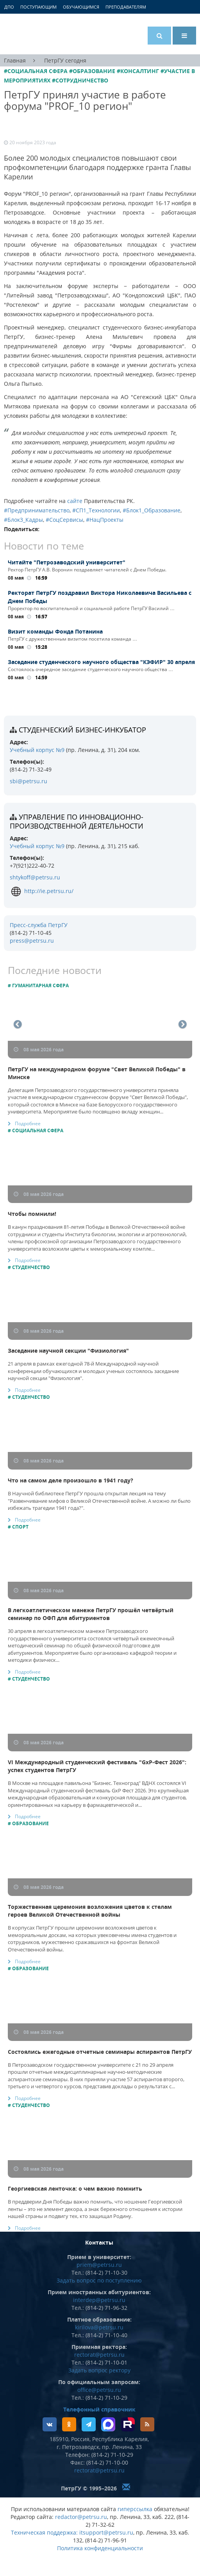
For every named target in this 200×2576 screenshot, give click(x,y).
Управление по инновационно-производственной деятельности (76, 821)
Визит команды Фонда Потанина (55, 631)
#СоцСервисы (64, 519)
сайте (74, 501)
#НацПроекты (104, 519)
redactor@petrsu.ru (81, 2517)
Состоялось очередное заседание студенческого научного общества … (90, 669)
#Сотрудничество (80, 80)
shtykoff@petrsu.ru (35, 877)
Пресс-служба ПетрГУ (39, 925)
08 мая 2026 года (39, 1049)
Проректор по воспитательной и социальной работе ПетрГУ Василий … (91, 608)
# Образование (28, 1823)
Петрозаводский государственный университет (33, 34)
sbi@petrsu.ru (28, 781)
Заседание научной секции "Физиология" (68, 1350)
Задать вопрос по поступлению (99, 2280)
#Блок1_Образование (151, 510)
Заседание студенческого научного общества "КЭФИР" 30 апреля (101, 662)
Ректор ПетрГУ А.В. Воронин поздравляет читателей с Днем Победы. (87, 569)
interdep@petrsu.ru (99, 2300)
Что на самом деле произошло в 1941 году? (70, 1480)
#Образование (92, 71)
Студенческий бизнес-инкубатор (82, 729)
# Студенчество (29, 1267)
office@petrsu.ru (99, 2389)
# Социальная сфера (35, 1130)
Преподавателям (125, 7)
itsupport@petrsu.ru (106, 2532)
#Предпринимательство (37, 510)
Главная (15, 60)
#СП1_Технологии (96, 510)
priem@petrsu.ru (99, 2264)
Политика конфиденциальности (100, 2548)
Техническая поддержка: (44, 2532)
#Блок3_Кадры (23, 519)
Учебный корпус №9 (37, 750)
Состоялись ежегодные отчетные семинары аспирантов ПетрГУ (100, 2051)
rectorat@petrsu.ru (99, 2354)
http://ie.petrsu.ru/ (41, 891)
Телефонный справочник (99, 2409)
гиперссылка (135, 2509)
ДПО (9, 7)
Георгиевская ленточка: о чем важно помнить (75, 2188)
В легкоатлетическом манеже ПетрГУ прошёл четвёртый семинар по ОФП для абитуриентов (90, 1614)
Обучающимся (81, 7)
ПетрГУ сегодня (65, 60)
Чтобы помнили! (32, 1213)
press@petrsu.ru (32, 940)
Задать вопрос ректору (99, 2370)
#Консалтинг (138, 71)
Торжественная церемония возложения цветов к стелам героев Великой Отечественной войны (90, 1910)
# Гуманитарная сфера (38, 985)
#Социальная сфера (36, 71)
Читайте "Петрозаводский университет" (68, 562)
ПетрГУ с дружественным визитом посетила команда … (72, 638)
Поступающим (38, 7)
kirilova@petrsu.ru (99, 2327)
